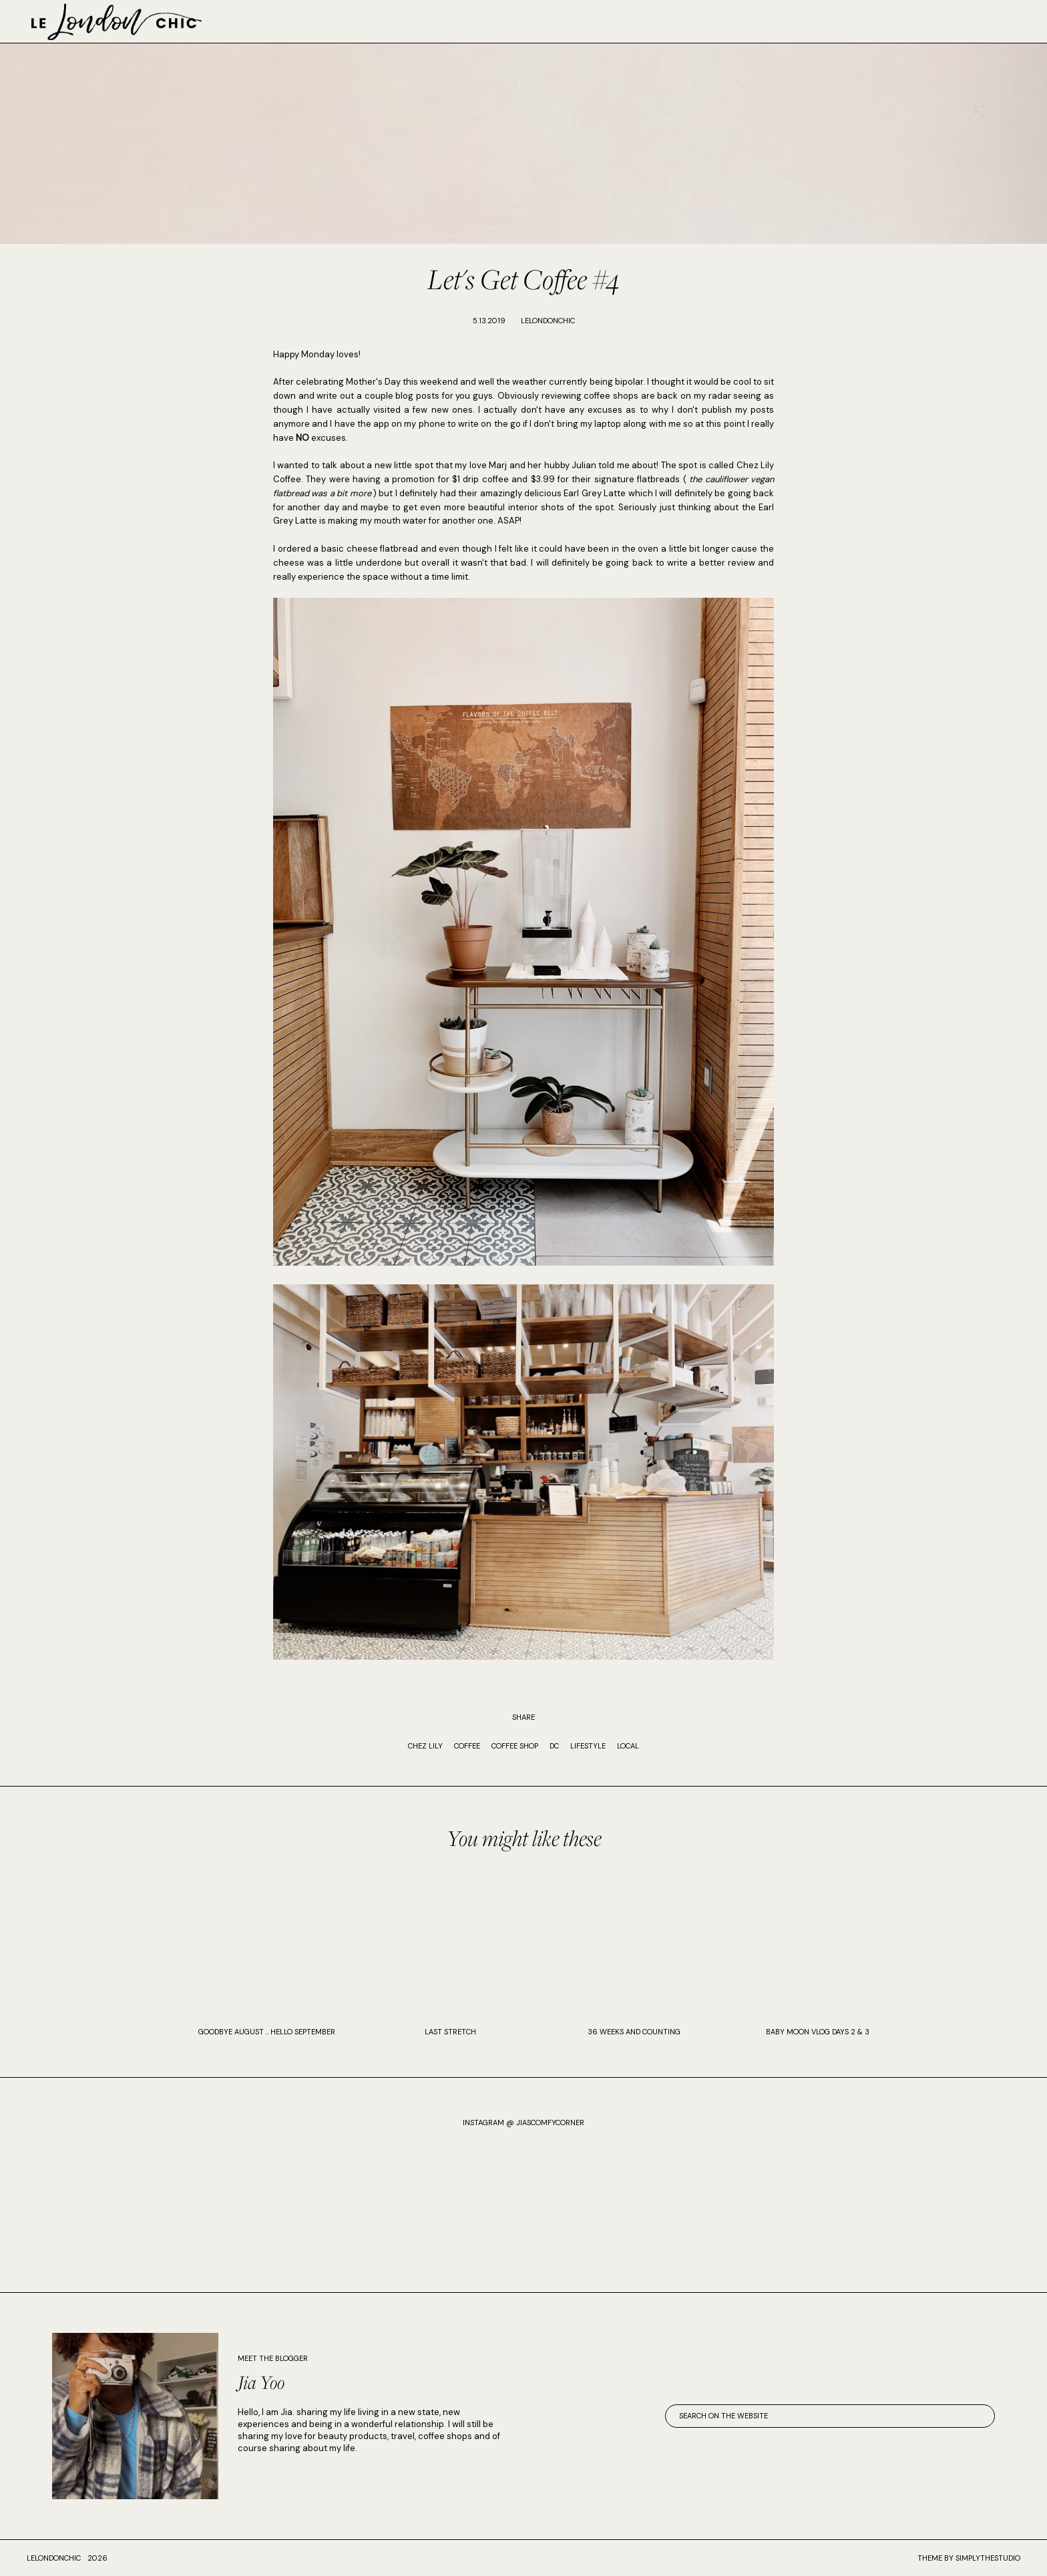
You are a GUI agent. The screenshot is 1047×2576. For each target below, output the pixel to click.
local (628, 1746)
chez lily (425, 1746)
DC (554, 1746)
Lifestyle (588, 1746)
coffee (467, 1746)
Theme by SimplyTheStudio (968, 2558)
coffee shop (514, 1746)
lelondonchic (54, 2558)
